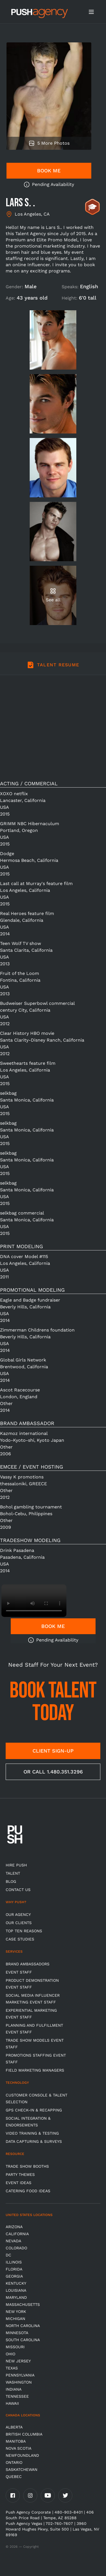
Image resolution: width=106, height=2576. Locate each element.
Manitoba (16, 2441)
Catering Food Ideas (28, 2191)
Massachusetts (23, 2304)
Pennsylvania (20, 2375)
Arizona (14, 2226)
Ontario (14, 2462)
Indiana (13, 2389)
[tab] (53, 668)
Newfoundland (22, 2455)
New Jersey (18, 2361)
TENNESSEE (17, 2396)
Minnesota (17, 2332)
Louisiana (16, 2290)
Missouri (15, 2347)
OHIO (10, 2354)
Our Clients (19, 1922)
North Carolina (23, 2325)
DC (8, 2255)
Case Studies (20, 1939)
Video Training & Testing (32, 2133)
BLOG (11, 1881)
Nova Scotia (18, 2448)
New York (16, 2311)
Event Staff (19, 1972)
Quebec (14, 2476)
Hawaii (12, 2403)
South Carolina (23, 2340)
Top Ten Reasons (24, 1931)
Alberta (14, 2427)
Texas (12, 2368)
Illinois (14, 2262)
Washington (19, 2382)
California (17, 2234)
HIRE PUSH (16, 1865)
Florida (14, 2269)
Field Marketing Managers (35, 2070)
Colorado (16, 2248)
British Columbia (24, 2434)
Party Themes (20, 2174)
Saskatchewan (21, 2469)
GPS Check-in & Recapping (34, 2110)
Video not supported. (33, 1600)
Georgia (14, 2276)
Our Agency (18, 1914)
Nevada (13, 2241)
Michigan (15, 2318)
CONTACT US (18, 1889)
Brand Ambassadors (27, 1964)
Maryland (16, 2297)
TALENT (13, 1873)
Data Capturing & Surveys (34, 2141)
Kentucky (16, 2283)
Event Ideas (18, 2182)
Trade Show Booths (27, 2166)
